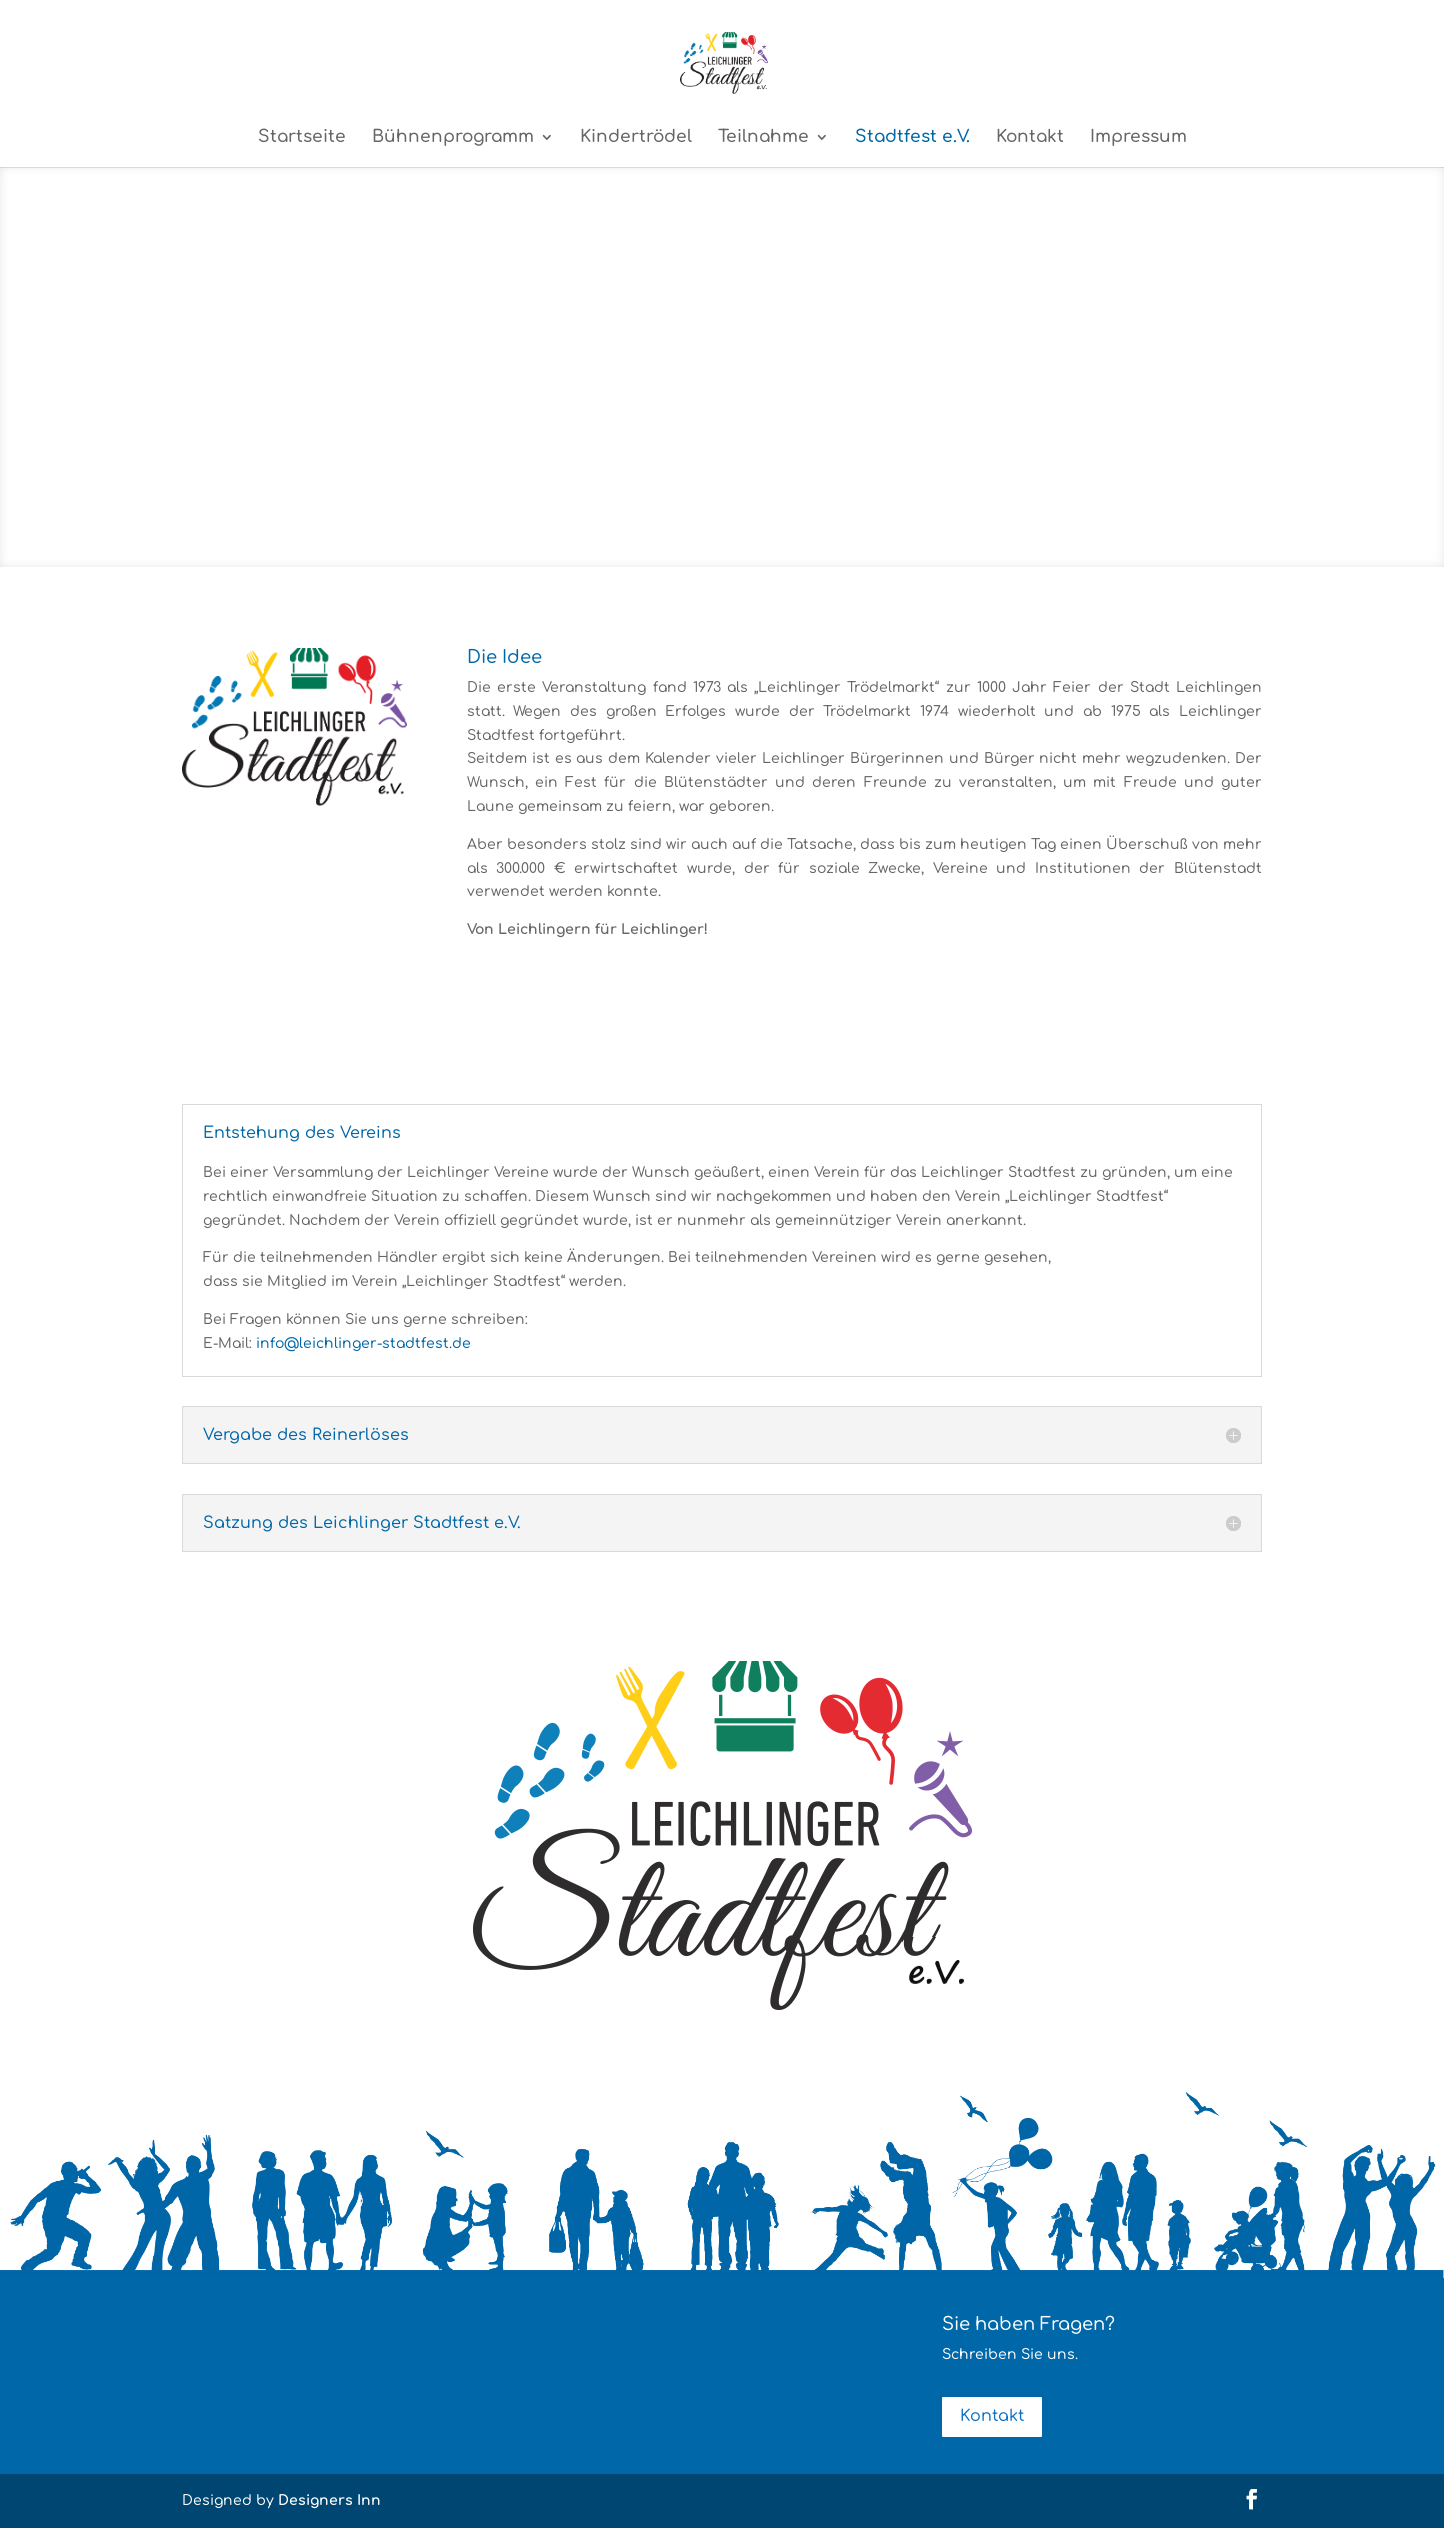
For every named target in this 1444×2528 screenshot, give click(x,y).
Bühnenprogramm (453, 138)
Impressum (1138, 138)
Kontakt (1030, 138)
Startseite (302, 138)
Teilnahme (763, 138)
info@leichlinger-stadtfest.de (363, 1343)
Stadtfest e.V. (912, 138)
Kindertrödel (636, 138)
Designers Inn (329, 2500)
